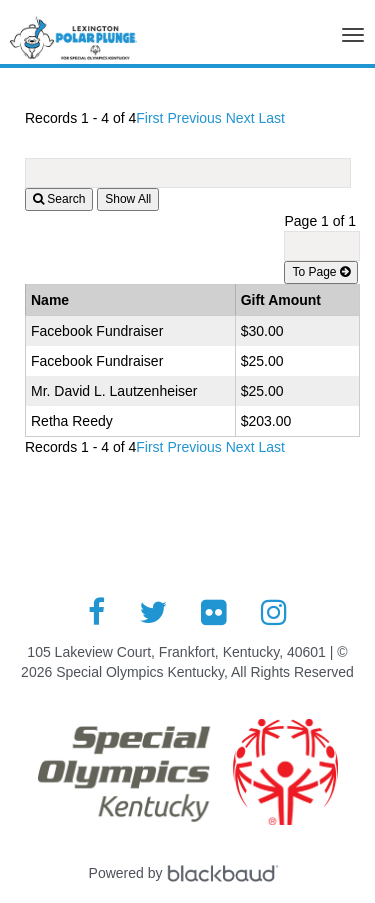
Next (240, 118)
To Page (320, 272)
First (149, 118)
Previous (194, 118)
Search (59, 199)
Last (271, 118)
